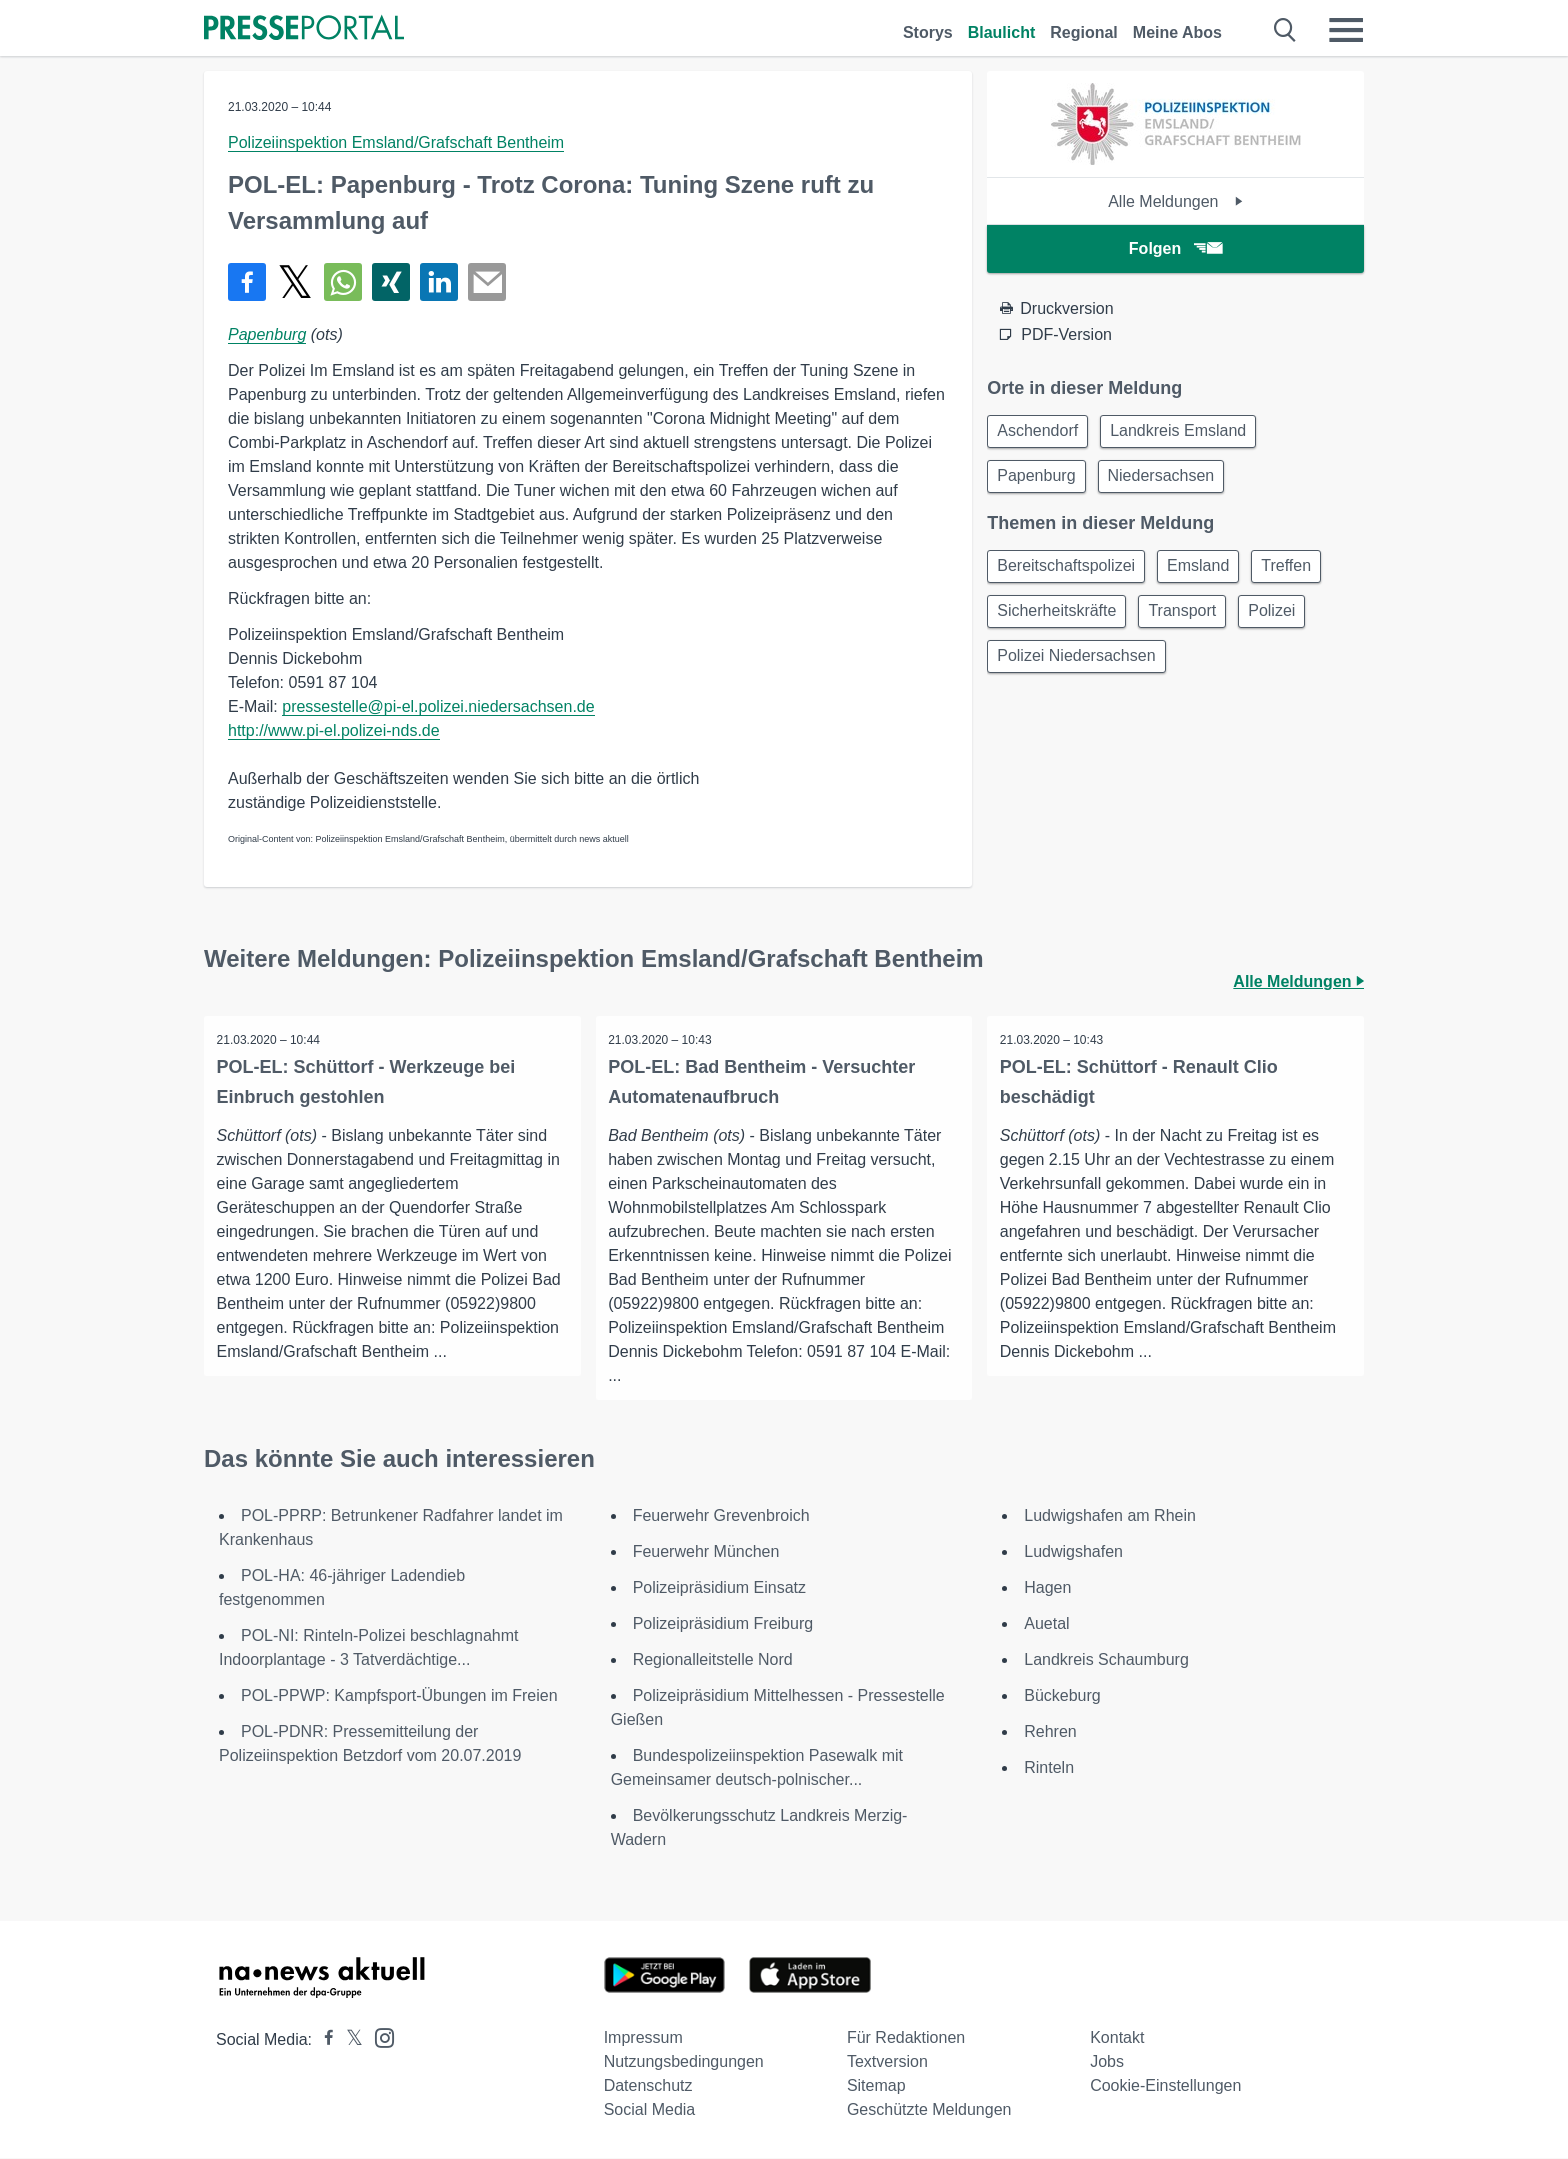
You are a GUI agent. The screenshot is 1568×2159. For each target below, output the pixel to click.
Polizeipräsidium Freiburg (723, 1624)
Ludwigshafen (1073, 1552)
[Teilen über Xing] (391, 282)
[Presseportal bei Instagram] (378, 2037)
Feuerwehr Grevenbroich (721, 1516)
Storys (928, 32)
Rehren (1050, 1732)
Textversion (887, 2062)
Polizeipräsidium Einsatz (719, 1588)
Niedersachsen (1170, 480)
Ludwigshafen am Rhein (1110, 1516)
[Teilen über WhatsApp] (343, 282)
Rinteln (1049, 1768)
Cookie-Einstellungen (1165, 2086)
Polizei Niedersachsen (1079, 669)
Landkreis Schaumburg (1106, 1660)
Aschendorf (1040, 432)
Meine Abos (1177, 32)
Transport (1191, 621)
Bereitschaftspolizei (1069, 573)
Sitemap (876, 2086)
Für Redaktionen (906, 2038)
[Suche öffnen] (1285, 30)
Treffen (1301, 573)
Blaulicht (1002, 32)
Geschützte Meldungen (929, 2110)
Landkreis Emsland (1187, 432)
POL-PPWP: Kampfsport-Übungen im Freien (399, 1696)
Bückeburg (1062, 1696)
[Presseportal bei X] (348, 2040)
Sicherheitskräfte (1059, 621)
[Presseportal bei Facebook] (323, 2040)
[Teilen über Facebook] (247, 282)
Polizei (1286, 621)
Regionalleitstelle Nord (713, 1660)
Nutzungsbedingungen (684, 2062)
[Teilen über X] (295, 282)
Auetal (1046, 1624)
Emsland (1207, 573)
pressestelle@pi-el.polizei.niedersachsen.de (438, 706)
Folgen (1175, 248)
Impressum (643, 2038)
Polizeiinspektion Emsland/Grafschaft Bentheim (396, 142)
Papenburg (267, 334)
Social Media (650, 2110)
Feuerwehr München (706, 1552)
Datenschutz (648, 2086)
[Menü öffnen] (1346, 30)
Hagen (1047, 1588)
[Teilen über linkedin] (439, 282)
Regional (1084, 32)
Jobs (1107, 2062)
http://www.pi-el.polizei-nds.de (334, 730)
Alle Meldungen (1175, 201)
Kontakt (1117, 2038)
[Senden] (487, 282)
